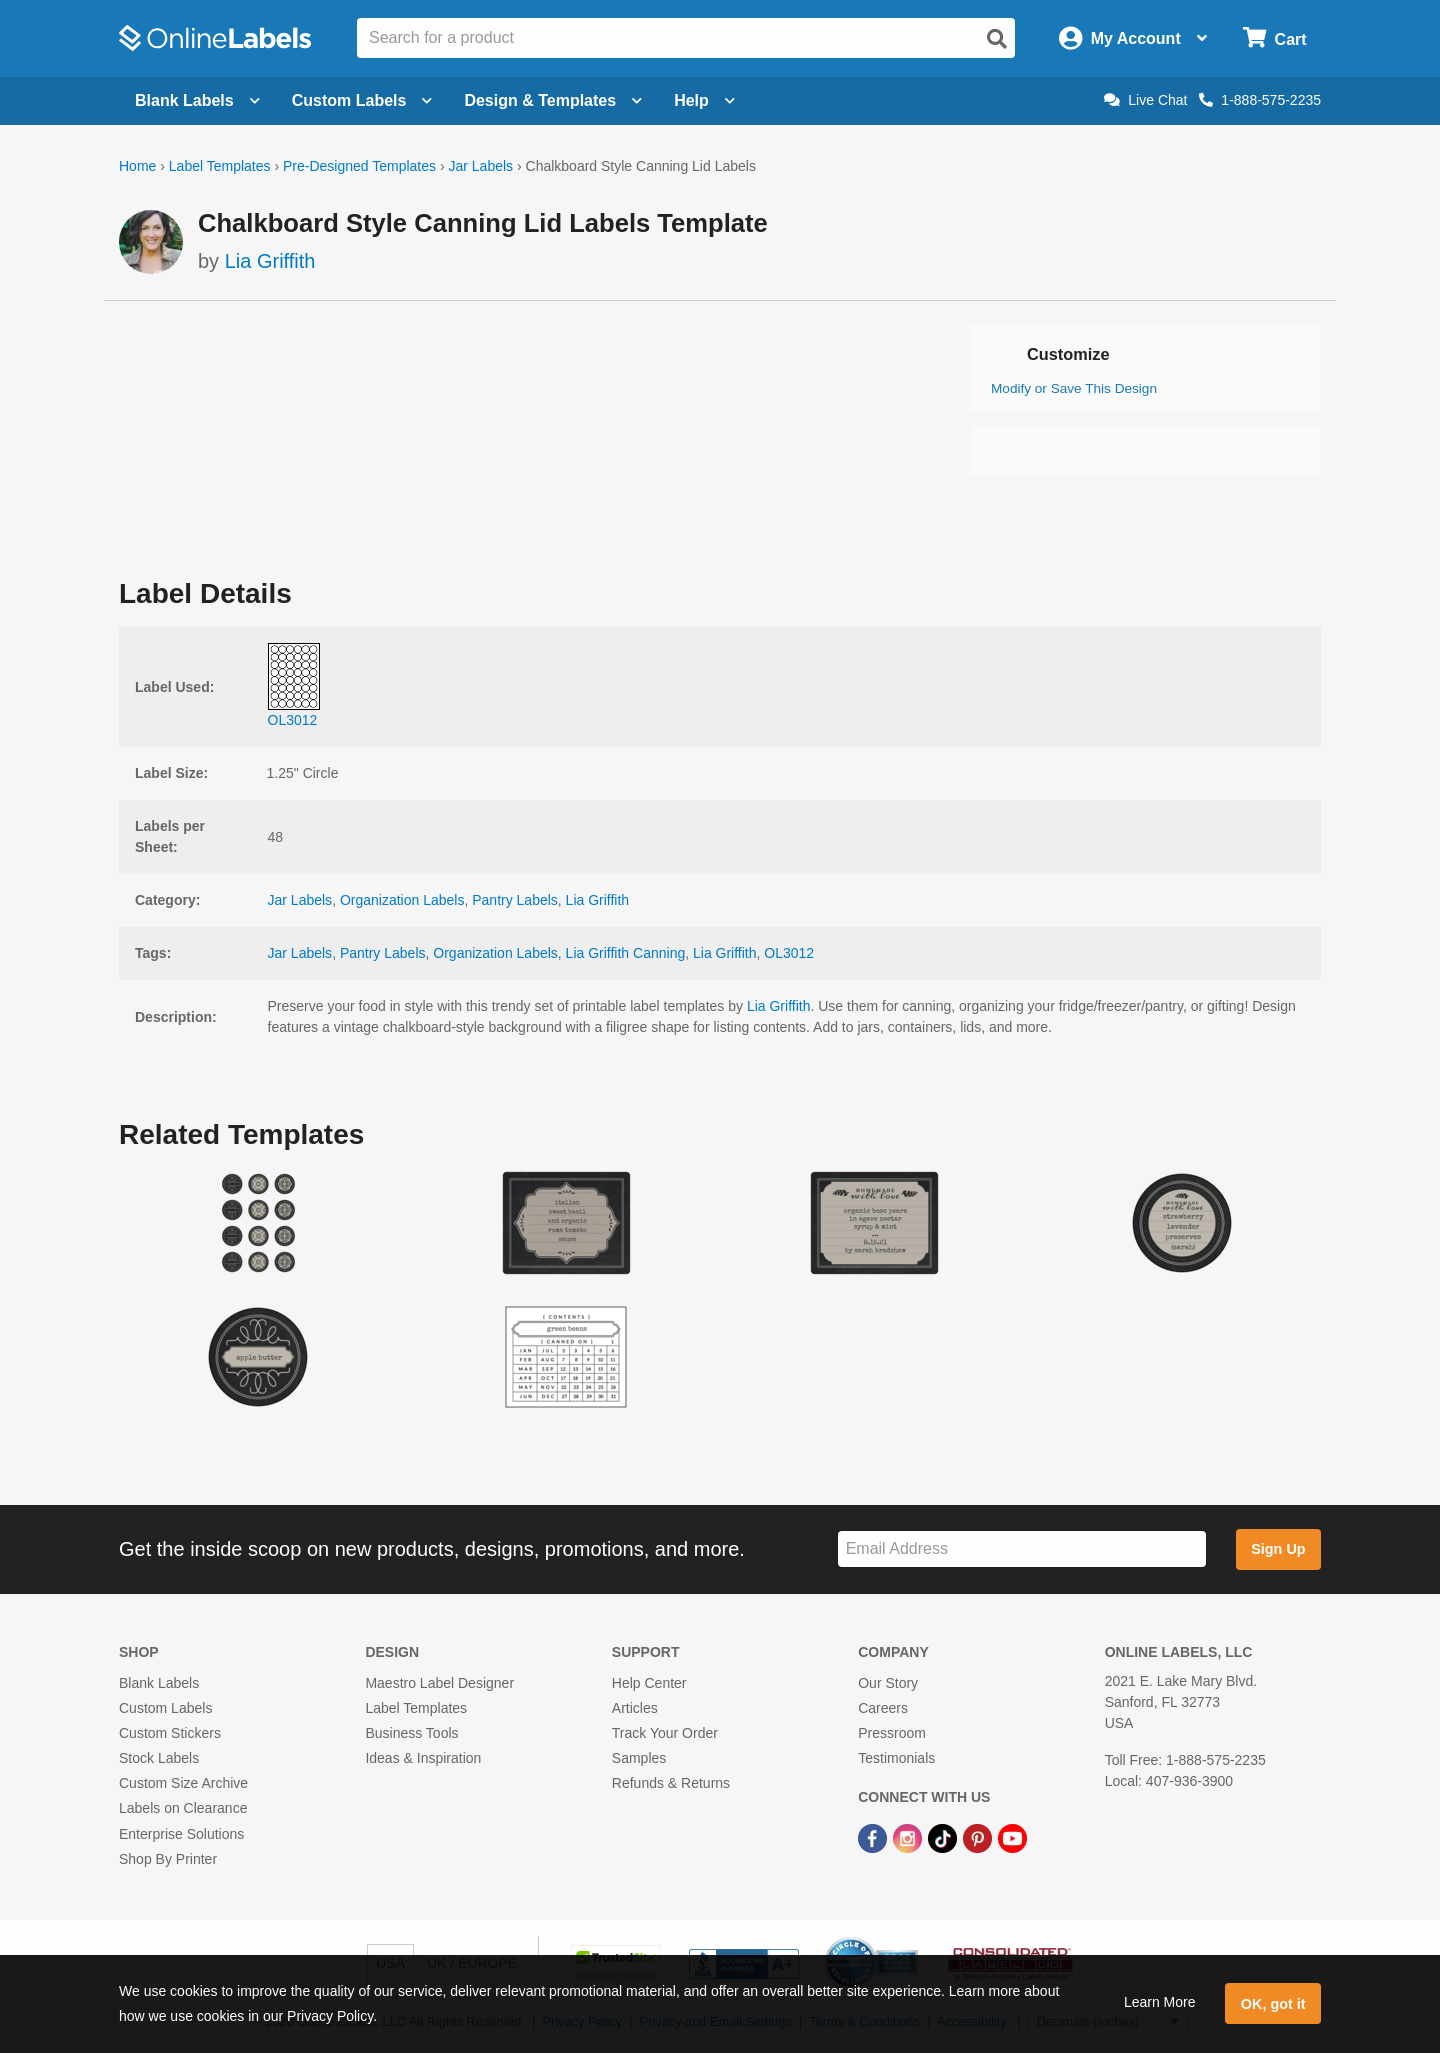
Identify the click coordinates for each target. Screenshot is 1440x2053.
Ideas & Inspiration (423, 1758)
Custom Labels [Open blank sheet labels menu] (362, 100)
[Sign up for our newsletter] (1022, 1549)
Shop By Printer (168, 1859)
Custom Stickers (170, 1733)
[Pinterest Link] (979, 1838)
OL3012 (789, 953)
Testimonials (896, 1758)
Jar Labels (480, 166)
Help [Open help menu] (704, 100)
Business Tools (411, 1733)
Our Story (888, 1683)
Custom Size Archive (183, 1783)
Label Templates (220, 166)
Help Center (649, 1683)
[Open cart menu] (1274, 38)
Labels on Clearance (183, 1808)
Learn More (1160, 2002)
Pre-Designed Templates (359, 166)
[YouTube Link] (1012, 1838)
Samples (639, 1758)
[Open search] (997, 39)
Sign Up (1278, 1549)
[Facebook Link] (874, 1838)
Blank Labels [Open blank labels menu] (197, 100)
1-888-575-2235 (1260, 100)
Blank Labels (159, 1683)
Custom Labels (165, 1708)
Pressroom (892, 1733)
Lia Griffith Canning (626, 953)
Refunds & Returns (671, 1783)
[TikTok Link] (944, 1838)
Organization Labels (402, 900)
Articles (635, 1708)
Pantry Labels (515, 900)
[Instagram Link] (909, 1838)
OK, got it (1273, 2004)
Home (137, 166)
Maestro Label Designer (439, 1683)
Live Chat (1145, 100)
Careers (883, 1708)
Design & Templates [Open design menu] (553, 100)
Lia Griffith (270, 261)
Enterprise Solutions (181, 1834)
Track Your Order (665, 1733)
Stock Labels (159, 1758)
